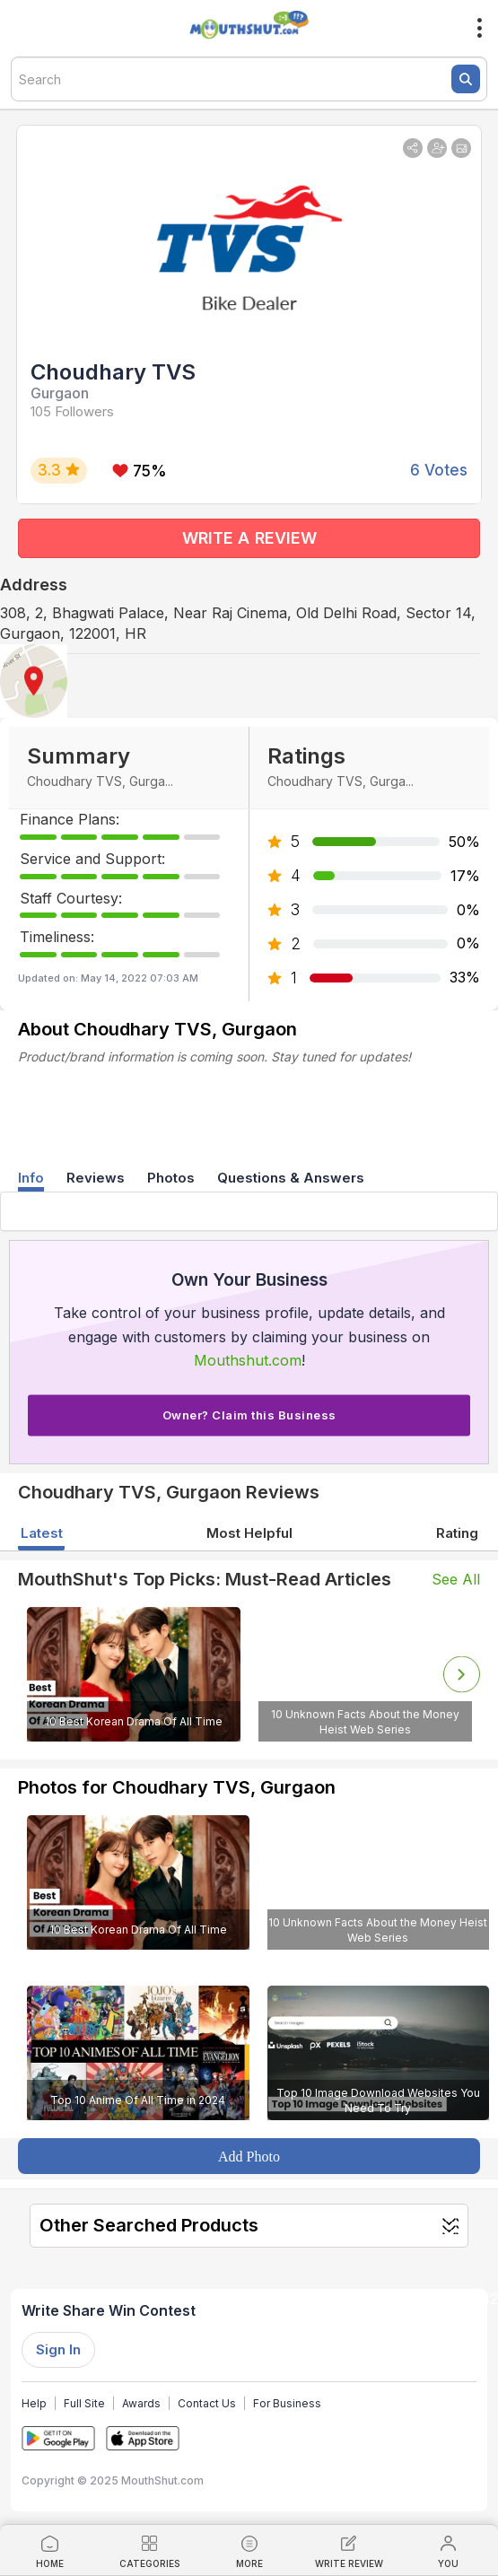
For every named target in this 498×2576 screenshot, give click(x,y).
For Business (287, 2403)
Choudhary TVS (113, 372)
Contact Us (207, 2403)
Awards (141, 2403)
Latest (42, 1532)
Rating (457, 1532)
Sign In (58, 2349)
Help (34, 2403)
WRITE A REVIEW (249, 537)
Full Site (84, 2403)
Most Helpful (249, 1532)
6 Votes (438, 470)
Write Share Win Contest (109, 2310)
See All (456, 1579)
